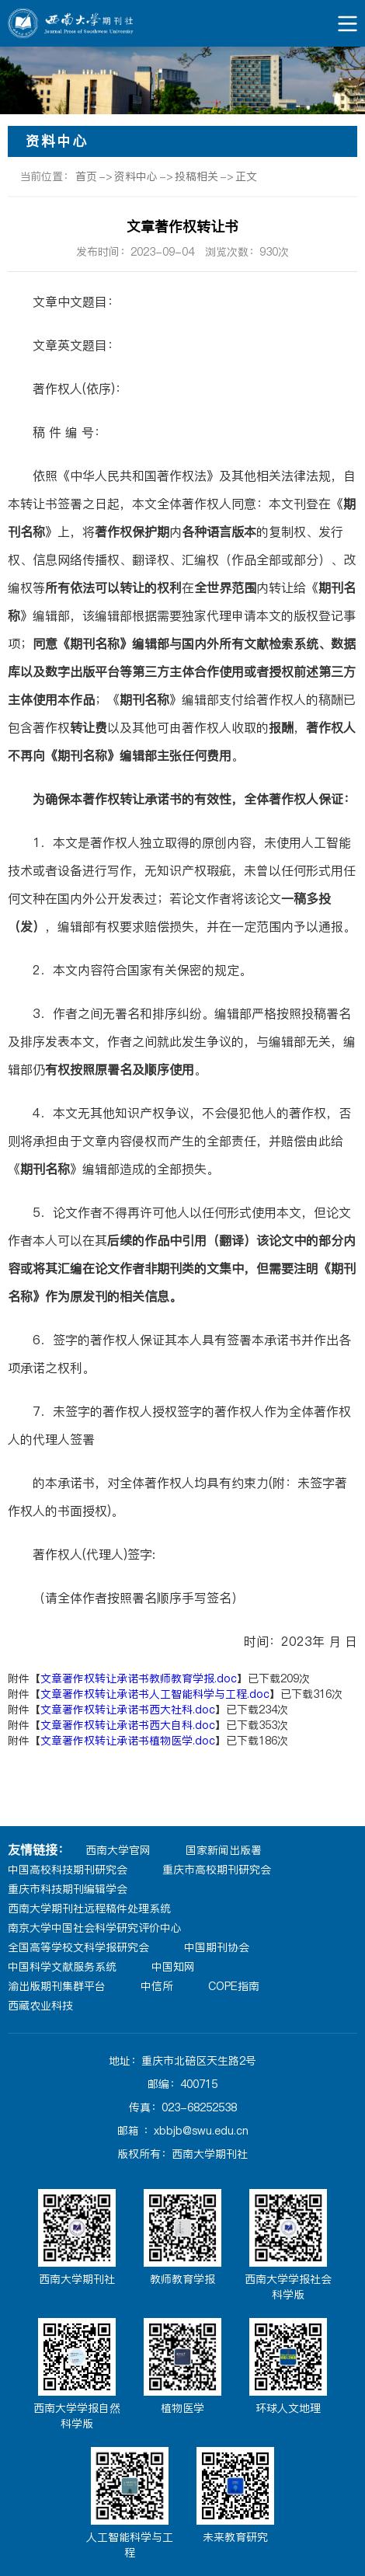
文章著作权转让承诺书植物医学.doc (127, 1740)
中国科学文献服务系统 (62, 1967)
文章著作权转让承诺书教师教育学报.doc (138, 1678)
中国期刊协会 (216, 1947)
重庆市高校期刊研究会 (216, 1869)
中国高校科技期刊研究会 (67, 1869)
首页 (86, 176)
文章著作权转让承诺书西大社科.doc (127, 1709)
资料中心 (136, 176)
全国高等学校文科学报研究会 (78, 1947)
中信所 (157, 1986)
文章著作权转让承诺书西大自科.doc (127, 1725)
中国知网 (173, 1967)
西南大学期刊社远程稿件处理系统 (89, 1908)
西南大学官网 (118, 1850)
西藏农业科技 (40, 2005)
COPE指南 (233, 1986)
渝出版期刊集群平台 (57, 1986)
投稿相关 (196, 176)
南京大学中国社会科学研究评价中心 (95, 1928)
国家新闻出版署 (224, 1850)
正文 (246, 176)
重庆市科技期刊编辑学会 (67, 1889)
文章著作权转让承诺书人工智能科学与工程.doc (154, 1694)
